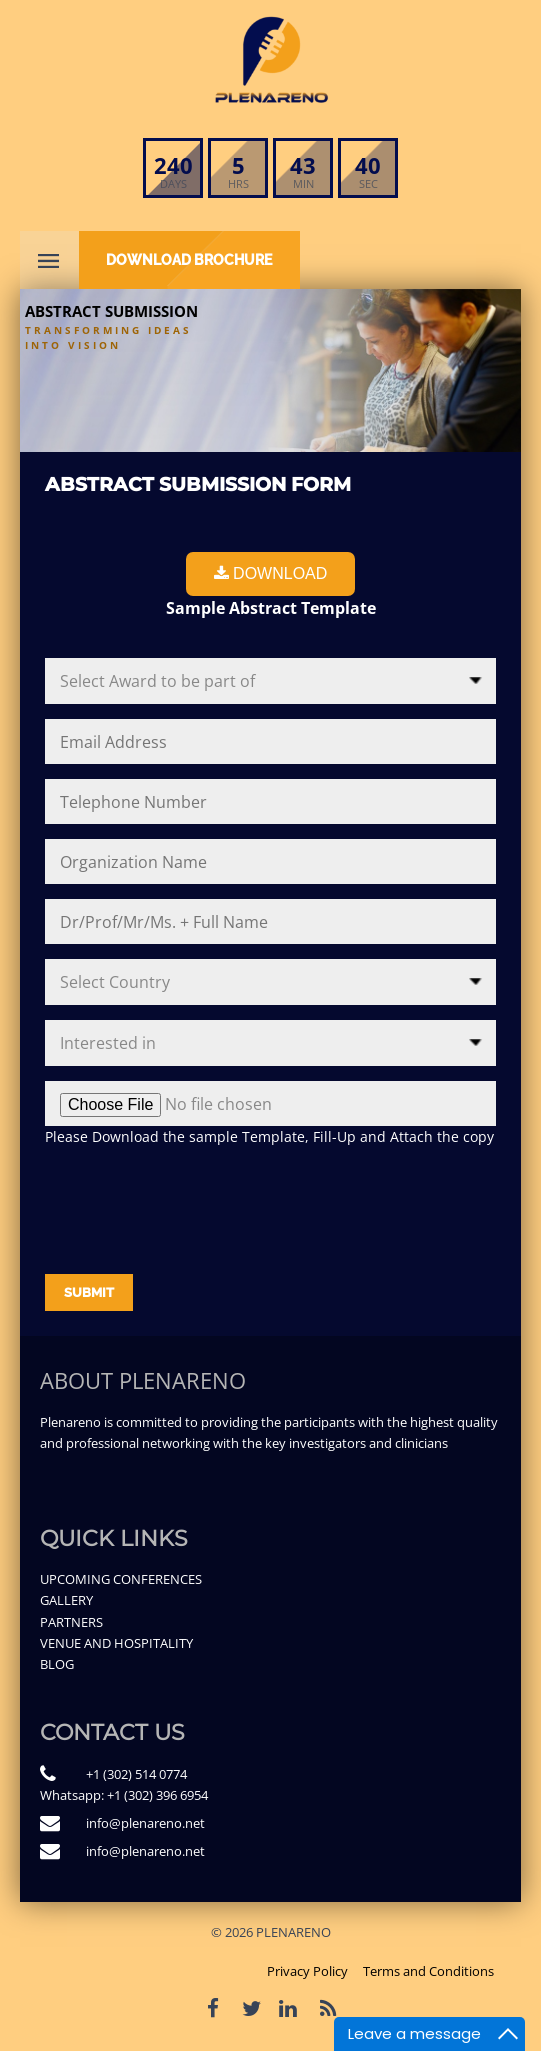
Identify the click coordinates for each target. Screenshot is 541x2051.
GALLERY (66, 1600)
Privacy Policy (307, 1971)
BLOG (57, 1664)
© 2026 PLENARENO (271, 1932)
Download (271, 573)
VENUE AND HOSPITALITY (116, 1643)
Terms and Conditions (428, 1971)
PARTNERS (71, 1622)
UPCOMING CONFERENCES (121, 1579)
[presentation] (197, 1203)
